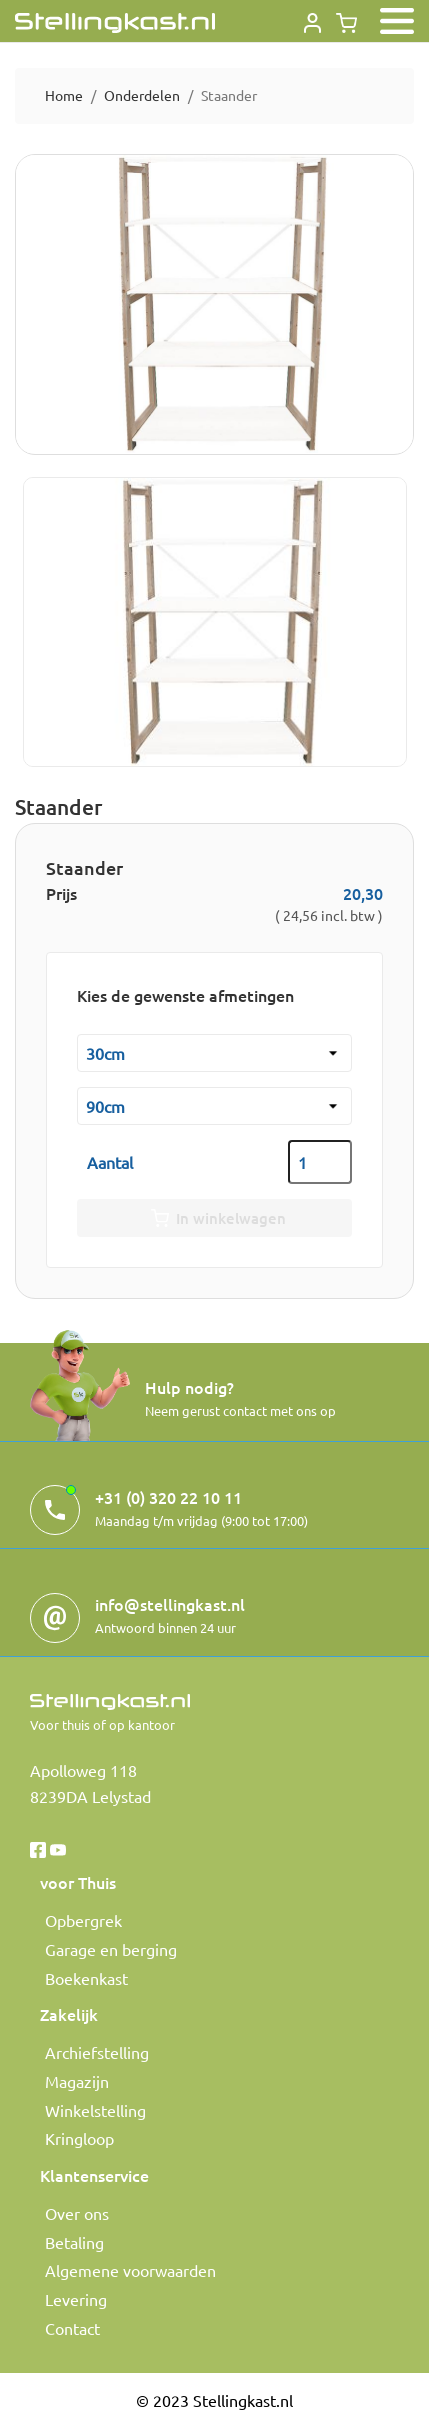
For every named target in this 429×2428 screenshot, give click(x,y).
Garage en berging (111, 1949)
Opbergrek (83, 1920)
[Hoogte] (214, 1106)
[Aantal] (320, 1162)
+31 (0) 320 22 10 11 (168, 1497)
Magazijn (77, 2081)
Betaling (74, 2242)
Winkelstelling (95, 2110)
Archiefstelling (97, 2052)
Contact (72, 2328)
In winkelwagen (214, 1219)
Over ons (77, 2213)
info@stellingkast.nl (170, 1604)
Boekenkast (86, 1978)
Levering (76, 2299)
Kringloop (79, 2138)
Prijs (61, 893)
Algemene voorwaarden (130, 2270)
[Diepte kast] (214, 1053)
